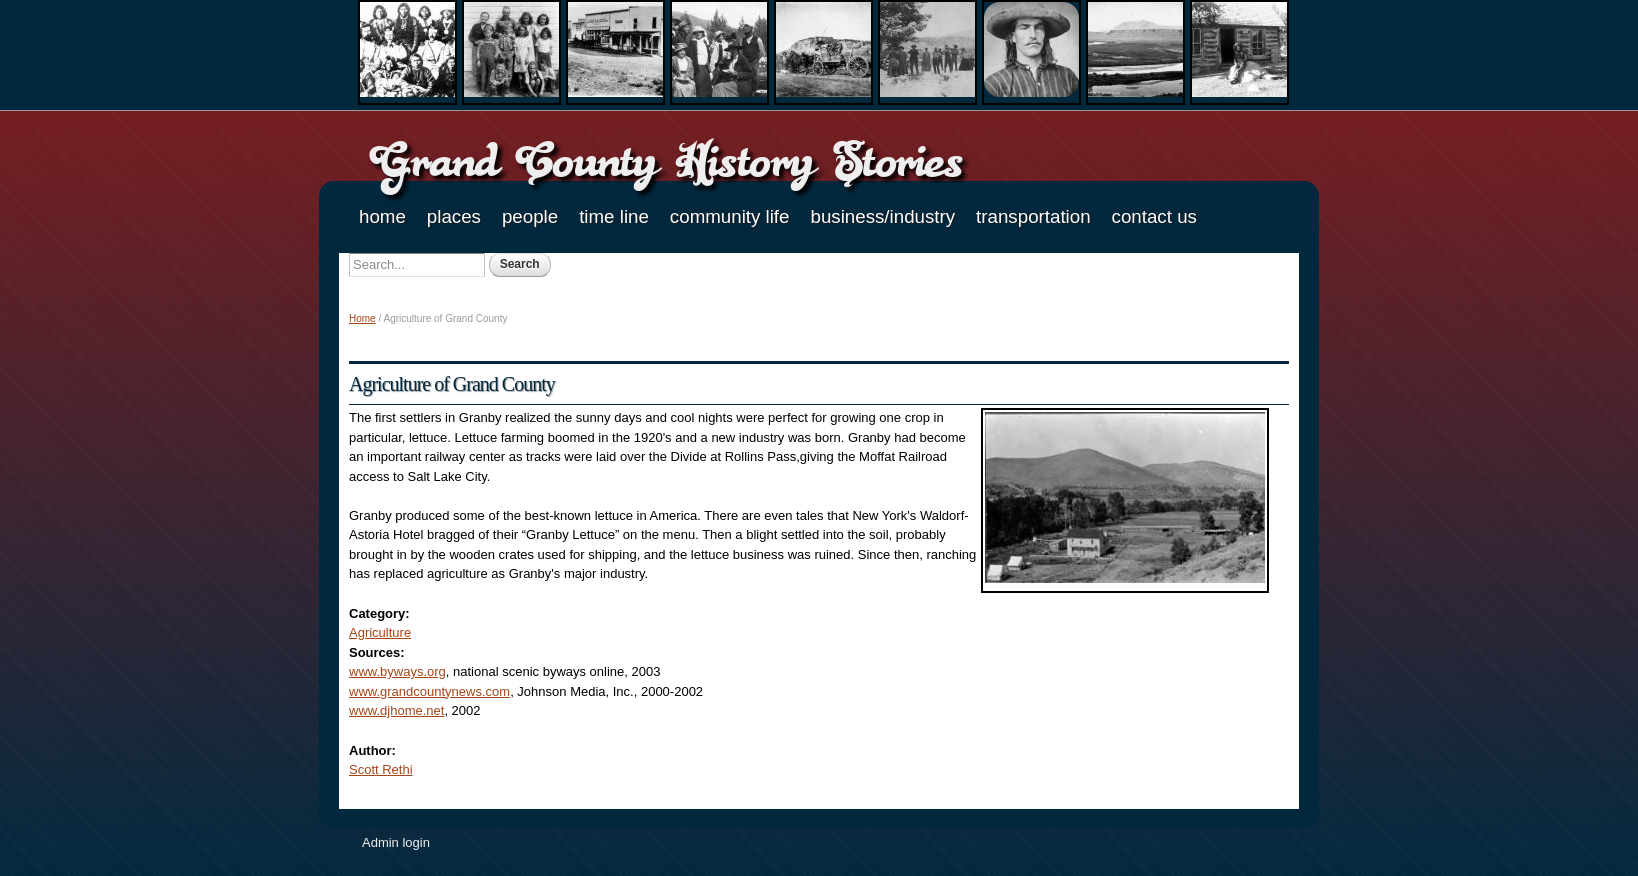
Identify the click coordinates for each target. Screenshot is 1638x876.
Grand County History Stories (665, 160)
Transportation (1033, 216)
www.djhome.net (396, 710)
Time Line (614, 216)
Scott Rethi (381, 769)
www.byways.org (397, 671)
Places (454, 216)
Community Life (730, 216)
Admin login (396, 842)
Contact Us (1154, 216)
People (530, 216)
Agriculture (380, 632)
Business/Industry (882, 216)
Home (382, 216)
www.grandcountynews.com (429, 691)
